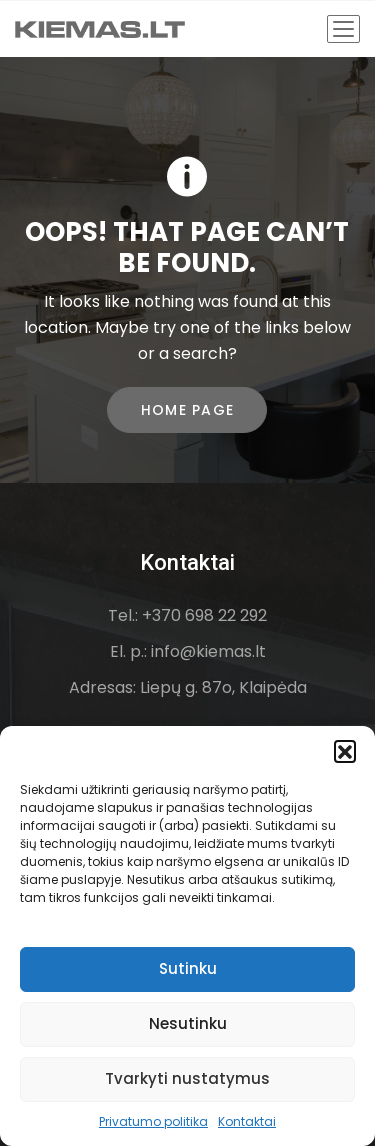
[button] (345, 751)
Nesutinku (188, 1023)
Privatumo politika (153, 1121)
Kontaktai (247, 1121)
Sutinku (188, 968)
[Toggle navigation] (343, 29)
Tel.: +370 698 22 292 (187, 615)
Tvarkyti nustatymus (187, 1078)
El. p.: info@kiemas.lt (188, 651)
